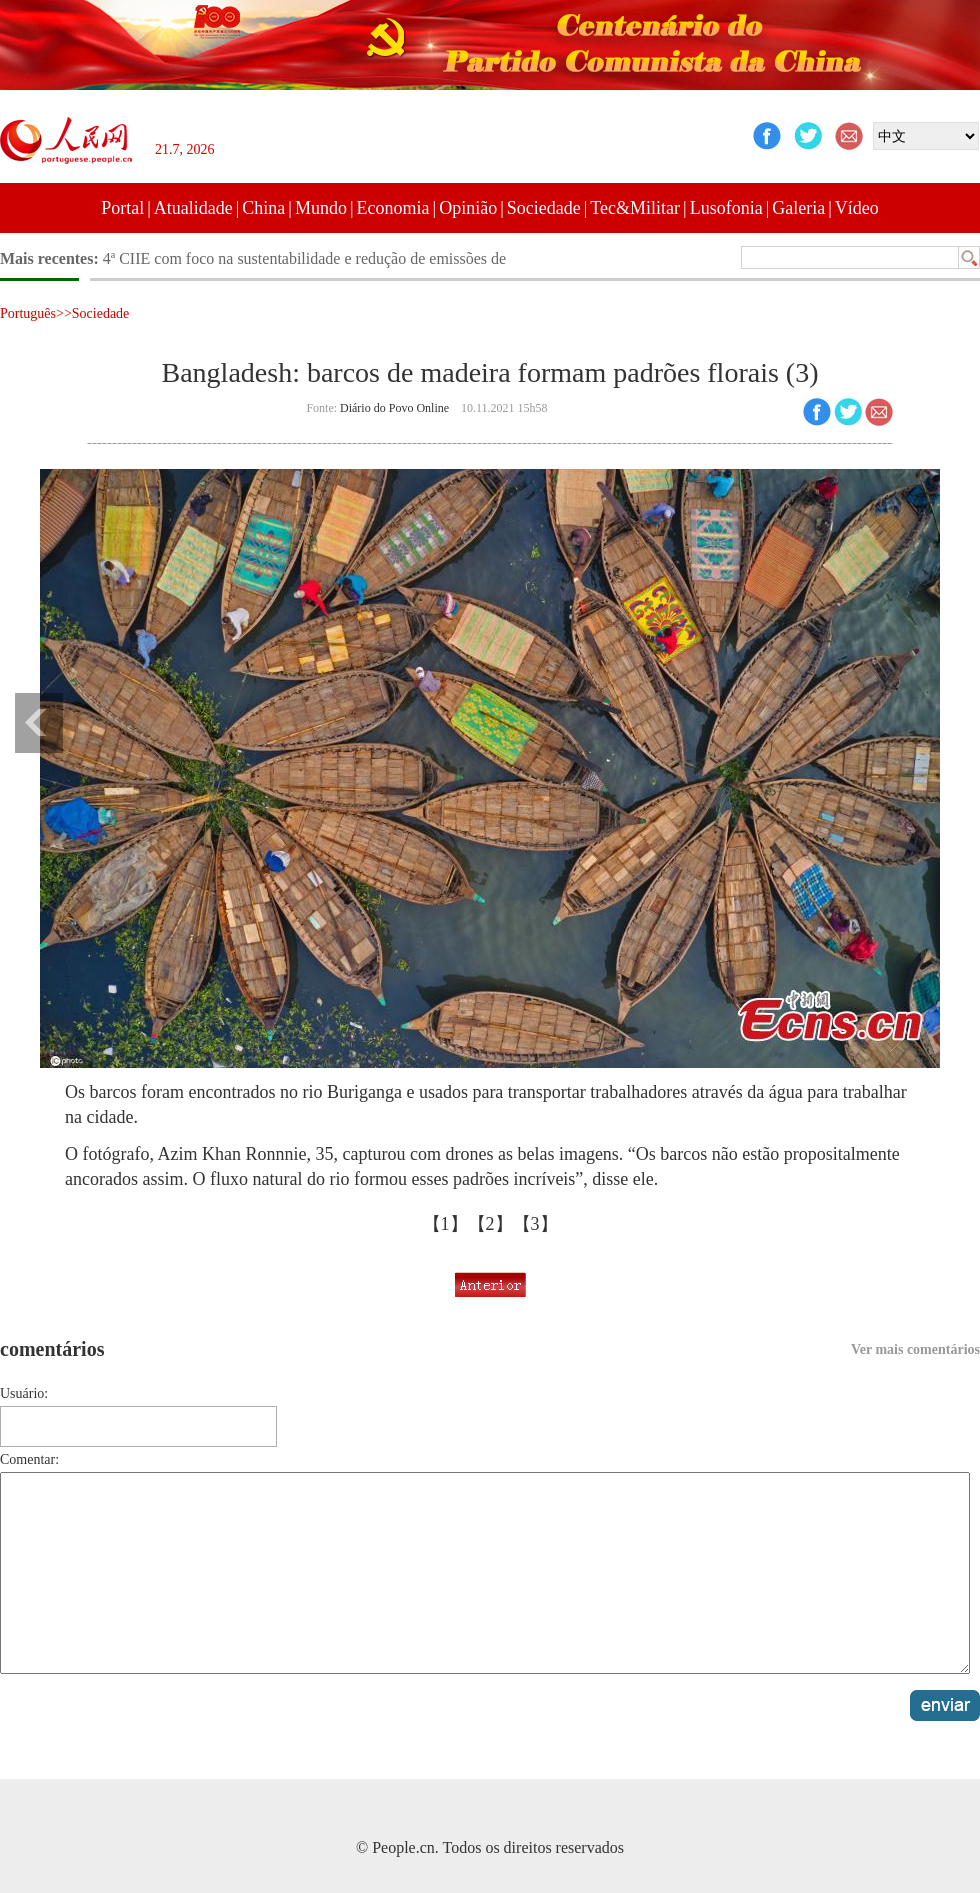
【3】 (535, 1224)
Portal (122, 208)
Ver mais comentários (915, 1349)
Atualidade (193, 208)
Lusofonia (726, 208)
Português (28, 313)
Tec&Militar (635, 208)
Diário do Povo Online (394, 408)
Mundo (321, 208)
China (263, 208)
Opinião (468, 208)
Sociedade (544, 208)
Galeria (798, 208)
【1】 (445, 1224)
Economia (393, 208)
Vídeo (857, 208)
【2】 (490, 1224)
